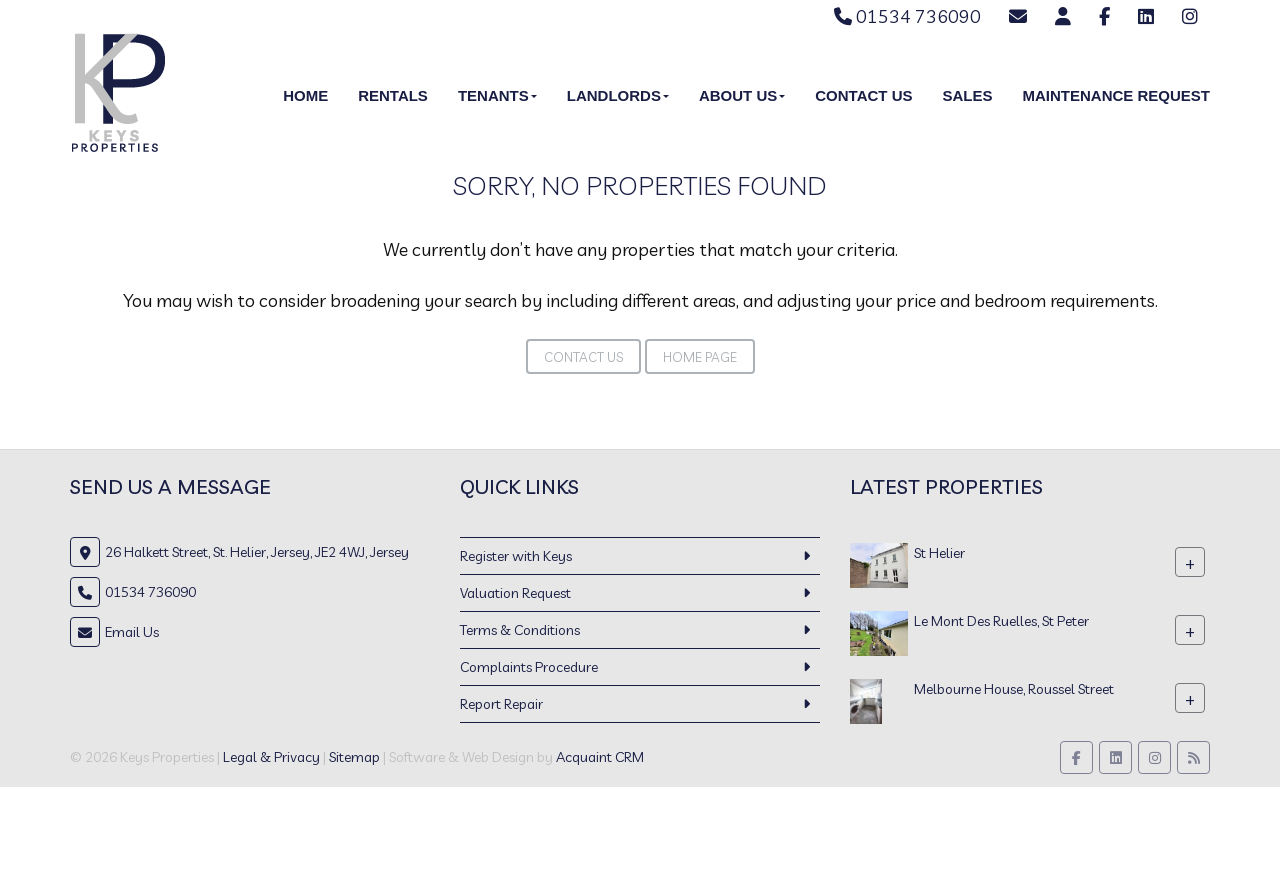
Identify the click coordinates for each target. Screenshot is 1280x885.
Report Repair (501, 704)
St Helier (939, 553)
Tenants (497, 95)
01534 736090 (907, 16)
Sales (967, 95)
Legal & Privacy (271, 757)
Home (305, 95)
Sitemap (354, 757)
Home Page (700, 357)
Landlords (618, 95)
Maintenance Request (1116, 95)
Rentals (393, 95)
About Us (742, 95)
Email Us (132, 632)
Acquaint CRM (600, 757)
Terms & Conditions (520, 630)
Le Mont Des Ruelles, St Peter (1001, 621)
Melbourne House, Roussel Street (1014, 689)
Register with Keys (516, 556)
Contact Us (863, 95)
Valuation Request (515, 593)
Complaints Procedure (529, 667)
